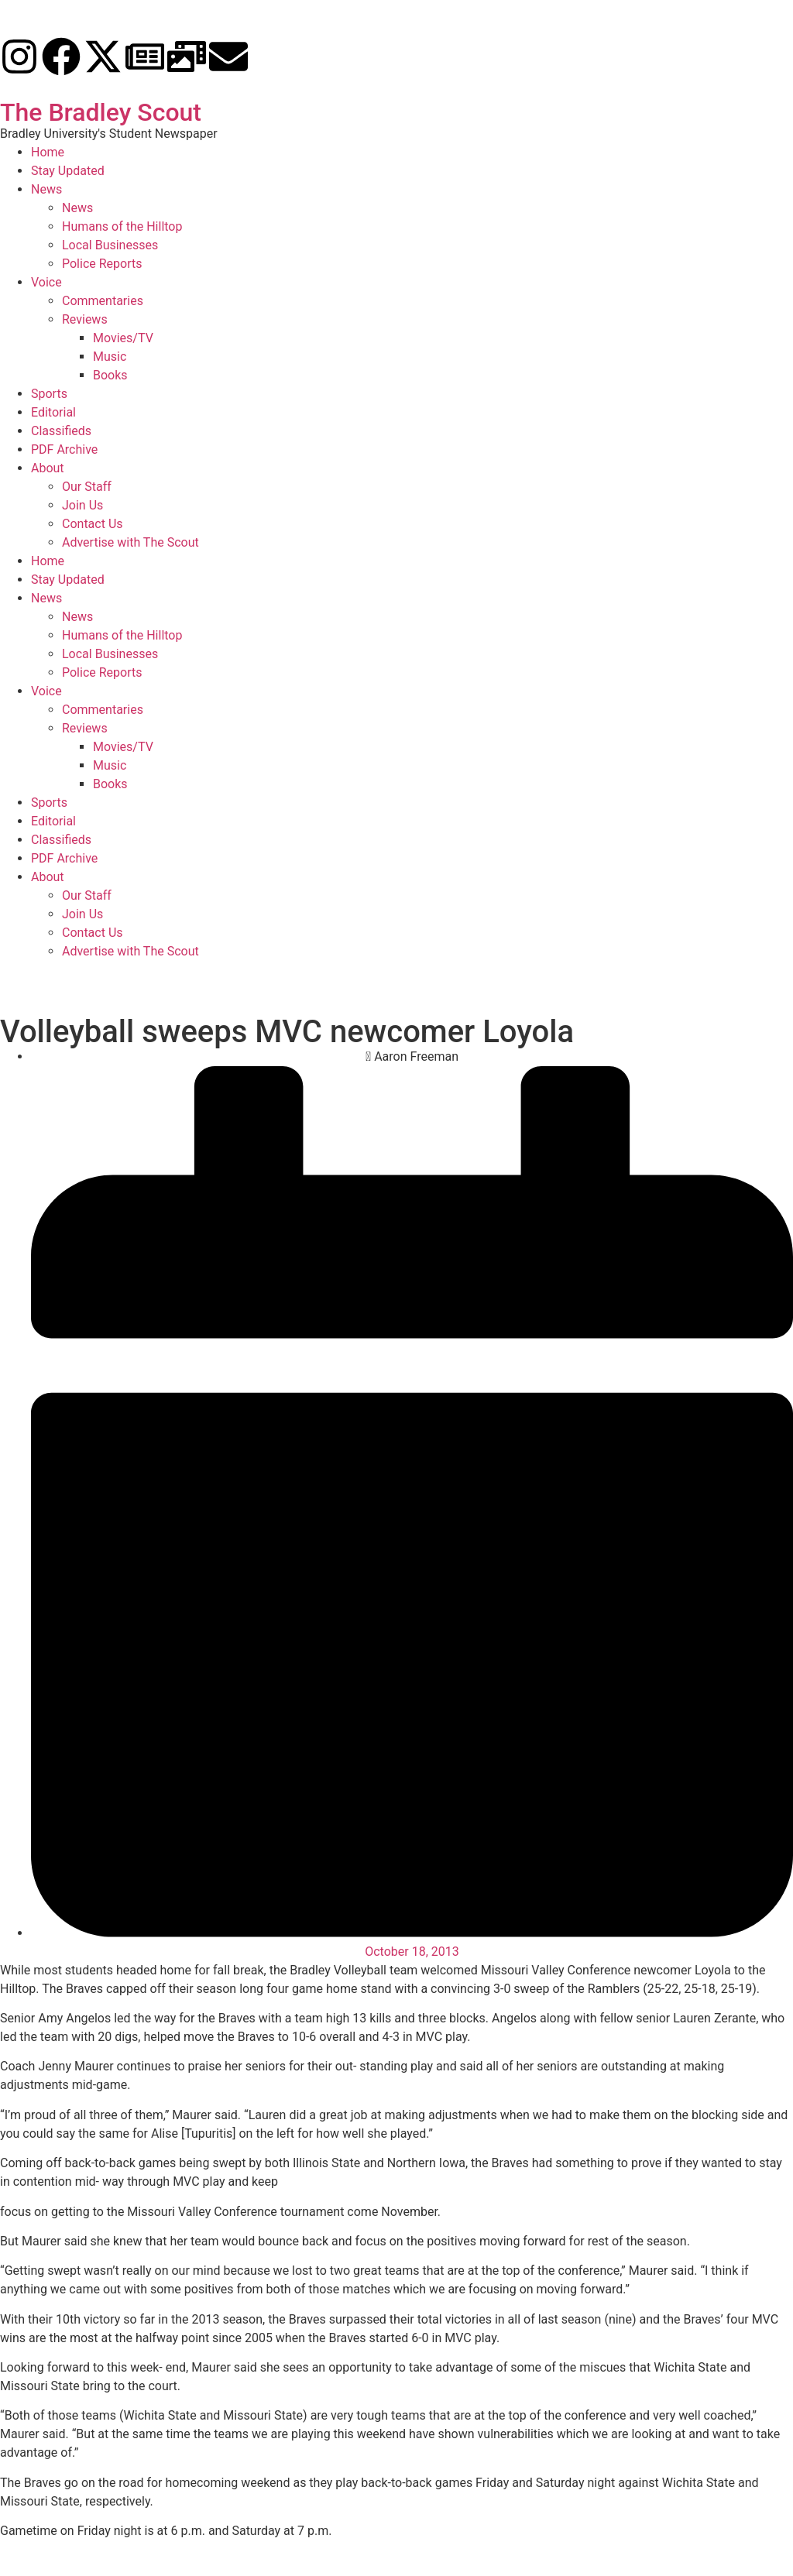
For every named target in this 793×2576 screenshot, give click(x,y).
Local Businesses (110, 245)
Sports (49, 393)
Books (110, 375)
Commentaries (102, 300)
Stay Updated (68, 170)
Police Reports (102, 263)
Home (47, 152)
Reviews (85, 319)
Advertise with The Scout (130, 542)
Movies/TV (123, 338)
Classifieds (61, 431)
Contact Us (92, 523)
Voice (46, 282)
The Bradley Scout (100, 112)
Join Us (82, 505)
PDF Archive (64, 449)
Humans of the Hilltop (122, 226)
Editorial (53, 412)
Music (109, 356)
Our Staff (87, 486)
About (47, 468)
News (46, 189)
